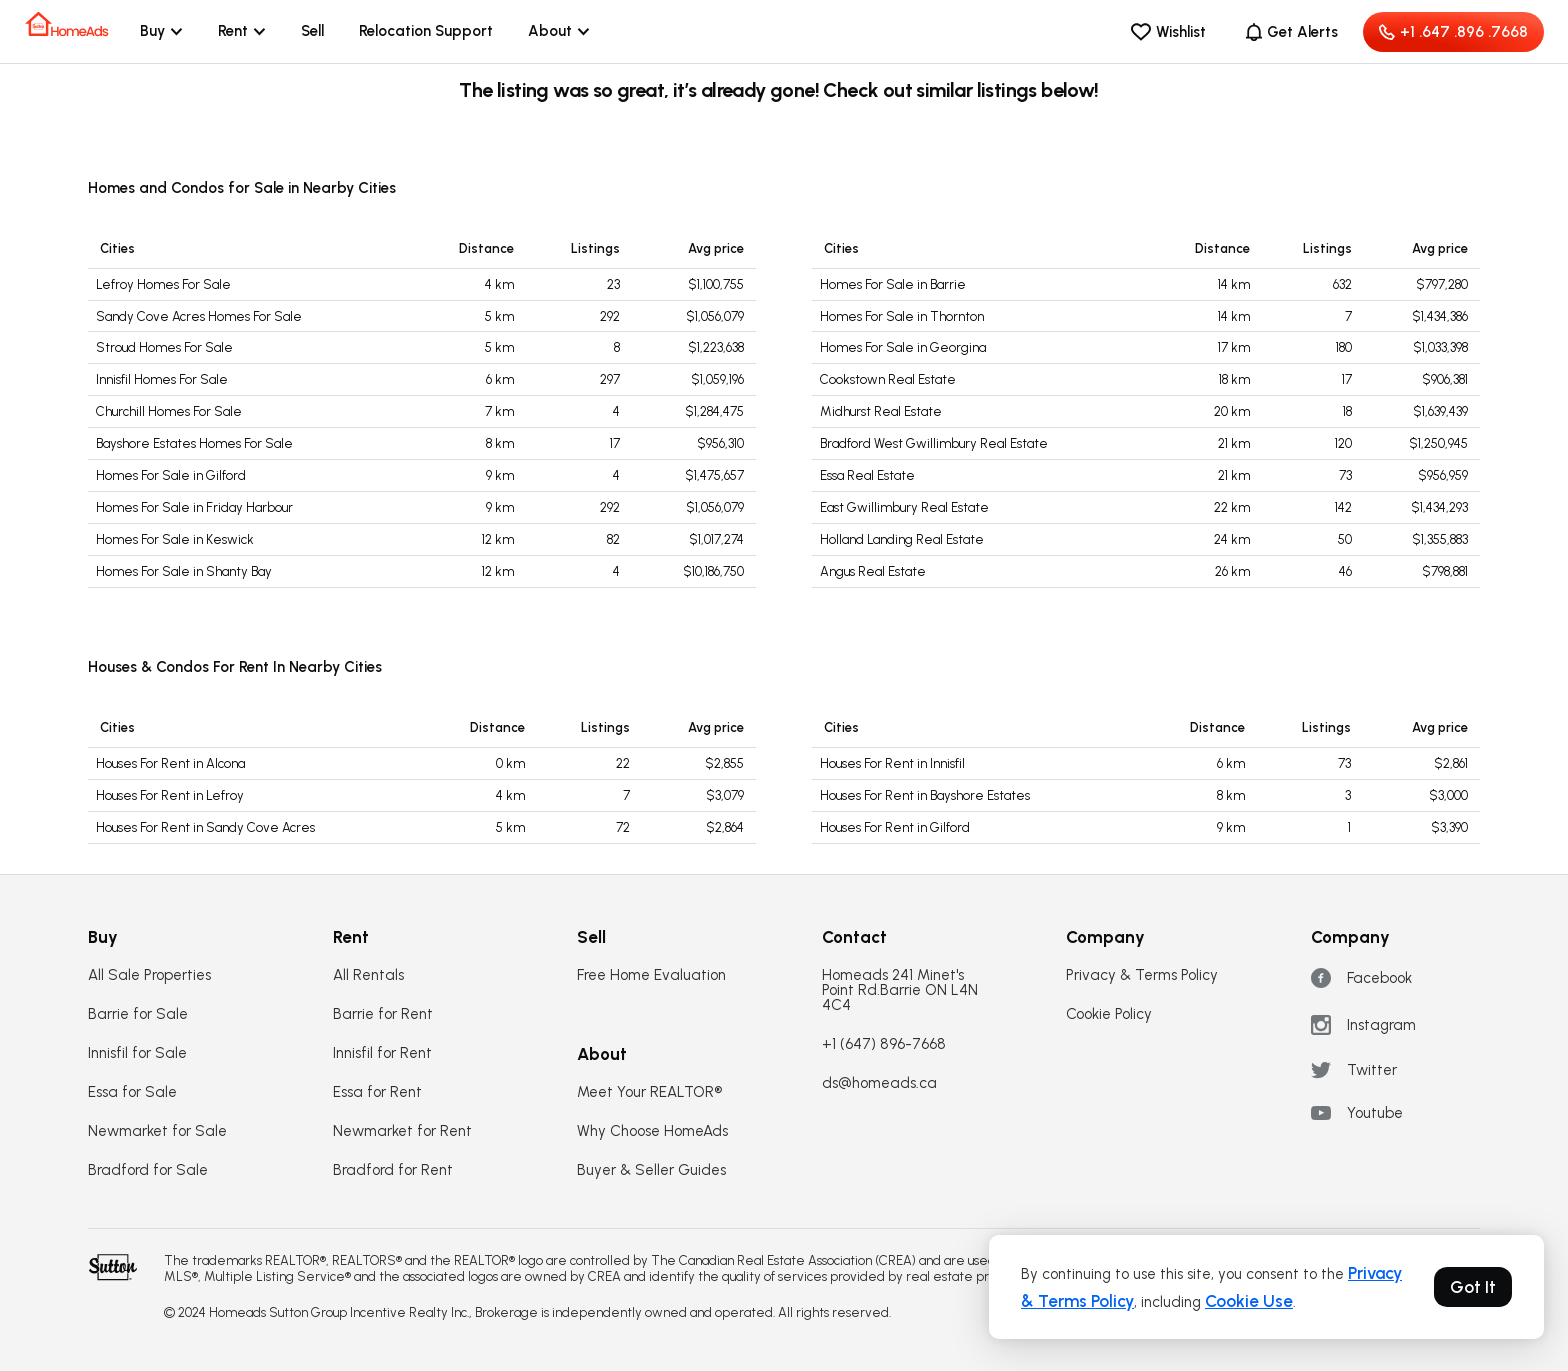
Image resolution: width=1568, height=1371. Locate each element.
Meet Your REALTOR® (649, 1092)
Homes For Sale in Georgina (903, 347)
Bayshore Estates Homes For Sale (194, 443)
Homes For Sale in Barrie (893, 284)
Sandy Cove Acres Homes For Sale (199, 316)
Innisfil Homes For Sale (162, 379)
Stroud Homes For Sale (164, 347)
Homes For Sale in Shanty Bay (184, 571)
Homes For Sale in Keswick (175, 539)
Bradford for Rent (393, 1170)
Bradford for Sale (148, 1170)
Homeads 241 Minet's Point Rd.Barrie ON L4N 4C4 (900, 990)
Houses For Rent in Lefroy (170, 795)
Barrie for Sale (138, 1014)
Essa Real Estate (867, 475)
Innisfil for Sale (137, 1053)
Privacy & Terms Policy (1142, 975)
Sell (312, 31)
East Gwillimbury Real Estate (904, 507)
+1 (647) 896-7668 (884, 1044)
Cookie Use (1249, 1301)
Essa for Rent (377, 1092)
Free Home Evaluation (651, 975)
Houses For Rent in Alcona (170, 763)
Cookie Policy (1109, 1014)
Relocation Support (426, 31)
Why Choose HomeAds (652, 1131)
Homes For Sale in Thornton (902, 316)
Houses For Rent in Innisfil (892, 763)
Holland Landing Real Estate (902, 539)
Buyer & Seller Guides (651, 1170)
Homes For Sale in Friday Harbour (194, 507)
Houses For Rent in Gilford (895, 827)
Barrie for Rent (383, 1014)
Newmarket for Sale (157, 1131)
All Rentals (368, 975)
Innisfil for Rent (382, 1053)
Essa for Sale (132, 1092)
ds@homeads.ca (879, 1083)
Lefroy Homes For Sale (163, 284)
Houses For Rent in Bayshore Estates (925, 795)
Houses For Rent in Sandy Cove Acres (205, 827)
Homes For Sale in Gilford (171, 475)
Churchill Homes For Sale (169, 411)
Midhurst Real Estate (881, 411)
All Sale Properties (149, 975)
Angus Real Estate (873, 571)
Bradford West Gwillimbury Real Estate (934, 443)
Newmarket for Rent (402, 1131)
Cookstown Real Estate (888, 379)
